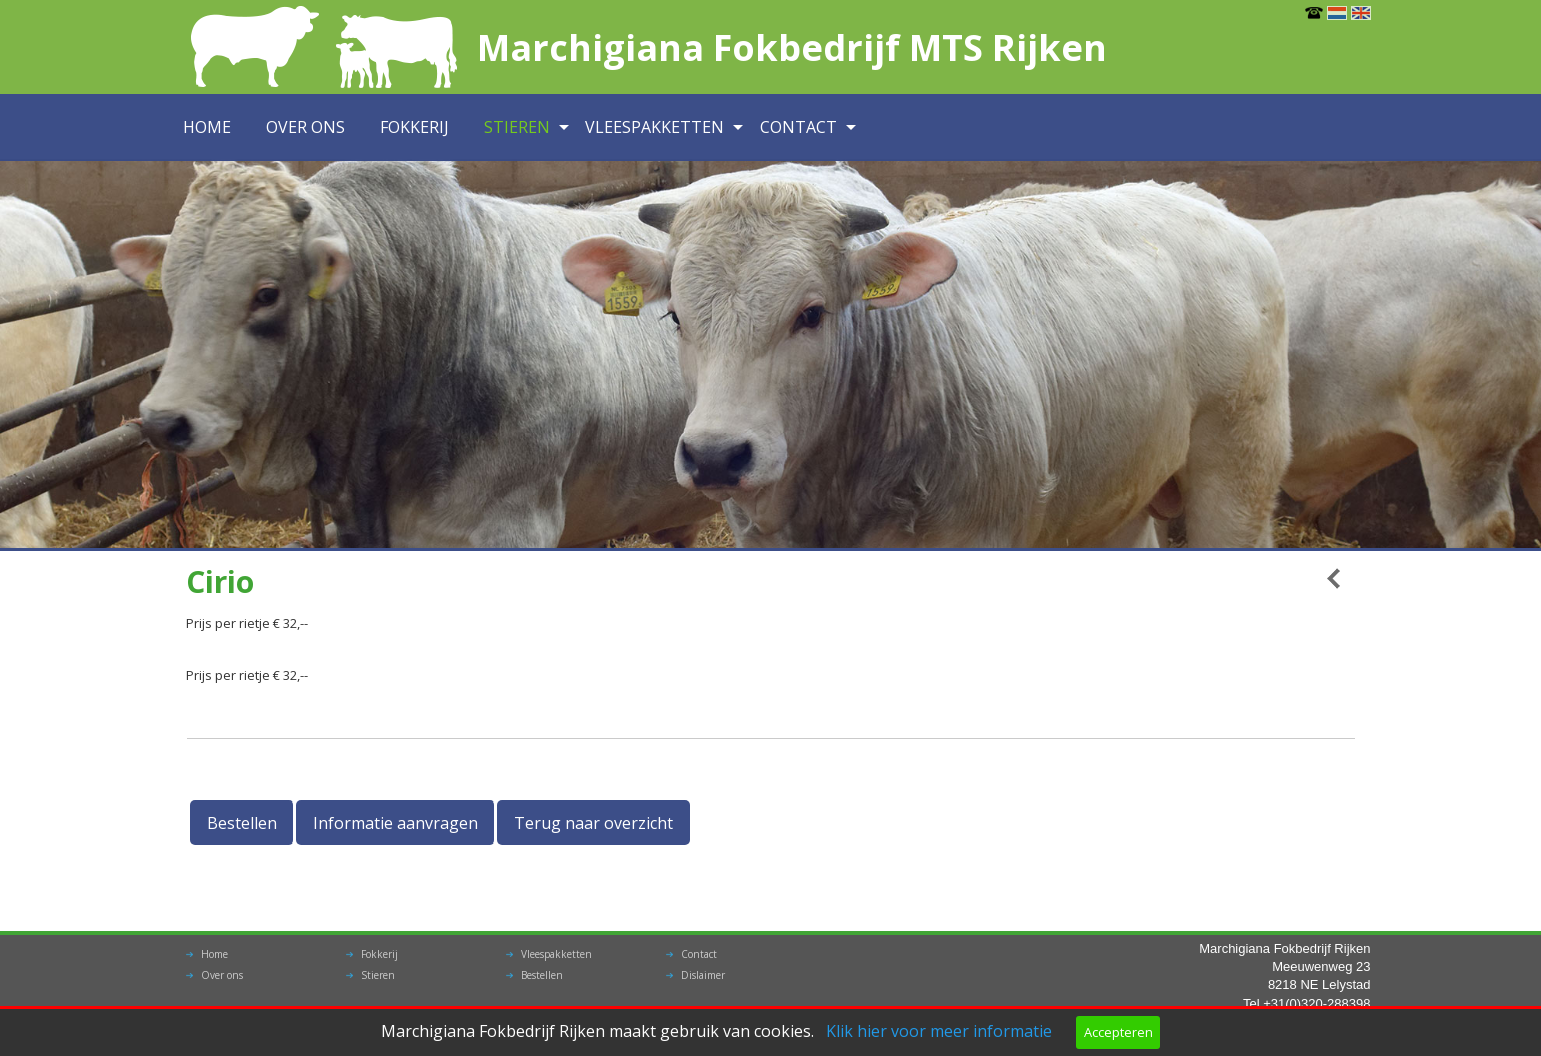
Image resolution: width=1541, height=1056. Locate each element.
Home (207, 127)
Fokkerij (414, 127)
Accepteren (1118, 1032)
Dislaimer (703, 975)
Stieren (517, 127)
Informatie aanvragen (395, 823)
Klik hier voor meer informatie (939, 1031)
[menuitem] (212, 128)
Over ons (305, 127)
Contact (798, 127)
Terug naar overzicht (593, 823)
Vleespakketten (654, 127)
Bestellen (242, 823)
